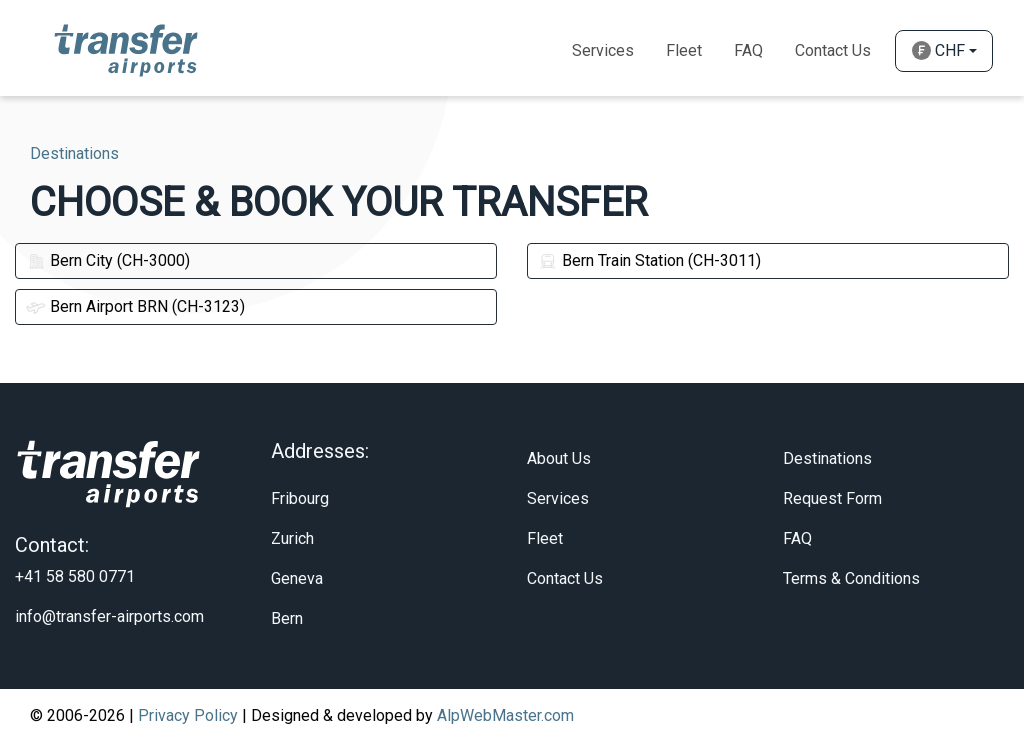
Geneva (297, 578)
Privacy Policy (188, 715)
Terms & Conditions (851, 578)
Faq (748, 50)
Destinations (827, 458)
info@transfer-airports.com (109, 616)
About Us (559, 458)
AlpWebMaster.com (505, 715)
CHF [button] (938, 50)
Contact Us (833, 50)
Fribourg (300, 498)
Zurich (292, 538)
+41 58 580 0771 (75, 576)
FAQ (797, 538)
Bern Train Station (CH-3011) (649, 260)
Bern (287, 618)
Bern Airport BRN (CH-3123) (135, 306)
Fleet (684, 50)
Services (603, 50)
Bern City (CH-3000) (108, 260)
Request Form (832, 498)
